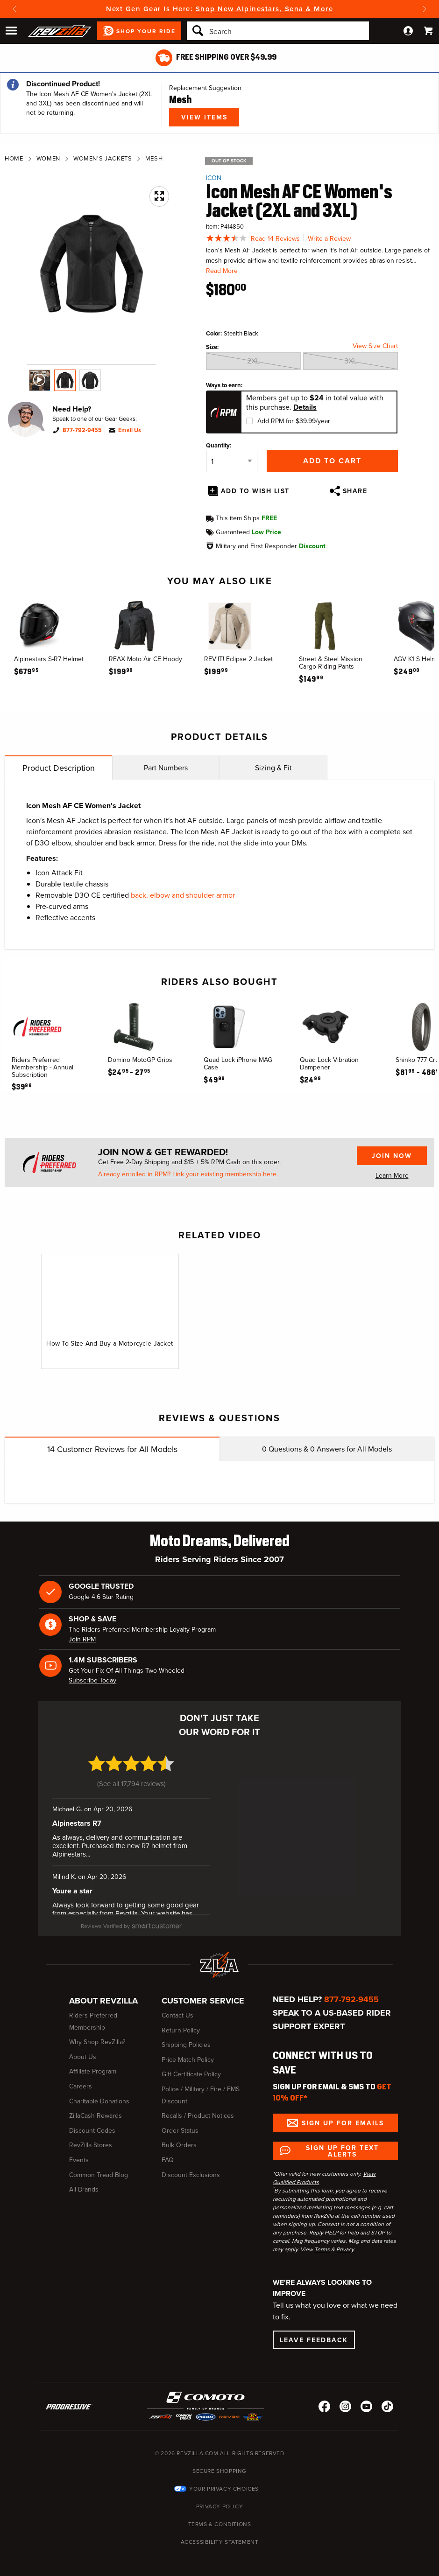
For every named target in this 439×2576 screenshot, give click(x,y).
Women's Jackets (102, 158)
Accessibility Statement (220, 2534)
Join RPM (82, 1639)
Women (48, 158)
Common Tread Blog (98, 2167)
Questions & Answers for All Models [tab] (327, 1449)
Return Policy (181, 2023)
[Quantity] (231, 461)
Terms (322, 2242)
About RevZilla (103, 1994)
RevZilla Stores (90, 2138)
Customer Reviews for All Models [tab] (112, 1449)
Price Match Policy (188, 2052)
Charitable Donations (99, 2094)
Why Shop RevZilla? (97, 2035)
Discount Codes (92, 2123)
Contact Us (177, 2008)
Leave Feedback (314, 2332)
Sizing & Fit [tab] (273, 767)
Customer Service (203, 1994)
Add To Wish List (255, 491)
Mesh (154, 158)
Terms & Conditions (219, 2517)
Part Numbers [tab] (166, 767)
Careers (80, 2079)
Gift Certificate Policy (191, 2067)
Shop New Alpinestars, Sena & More (264, 9)
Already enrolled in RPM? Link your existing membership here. (188, 1174)
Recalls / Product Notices (198, 2109)
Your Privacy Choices (224, 2481)
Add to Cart (332, 460)
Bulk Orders (179, 2138)
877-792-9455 (82, 430)
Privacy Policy (219, 2499)
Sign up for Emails (343, 2115)
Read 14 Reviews (275, 239)
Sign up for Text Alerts (342, 2143)
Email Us (129, 430)
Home (14, 158)
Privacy (345, 2242)
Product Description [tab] (58, 768)
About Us (82, 2049)
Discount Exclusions (191, 2167)
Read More (222, 271)
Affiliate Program (92, 2064)
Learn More (392, 1175)
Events (79, 2152)
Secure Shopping (219, 2463)
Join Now (392, 1155)
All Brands (84, 2182)
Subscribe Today (92, 1680)
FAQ (168, 2152)
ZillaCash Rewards (95, 2109)
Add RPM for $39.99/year (293, 421)
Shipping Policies (186, 2038)
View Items (204, 117)
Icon (213, 178)
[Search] (278, 30)
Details (305, 407)
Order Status (180, 2123)
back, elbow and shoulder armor (183, 895)
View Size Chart (375, 346)
